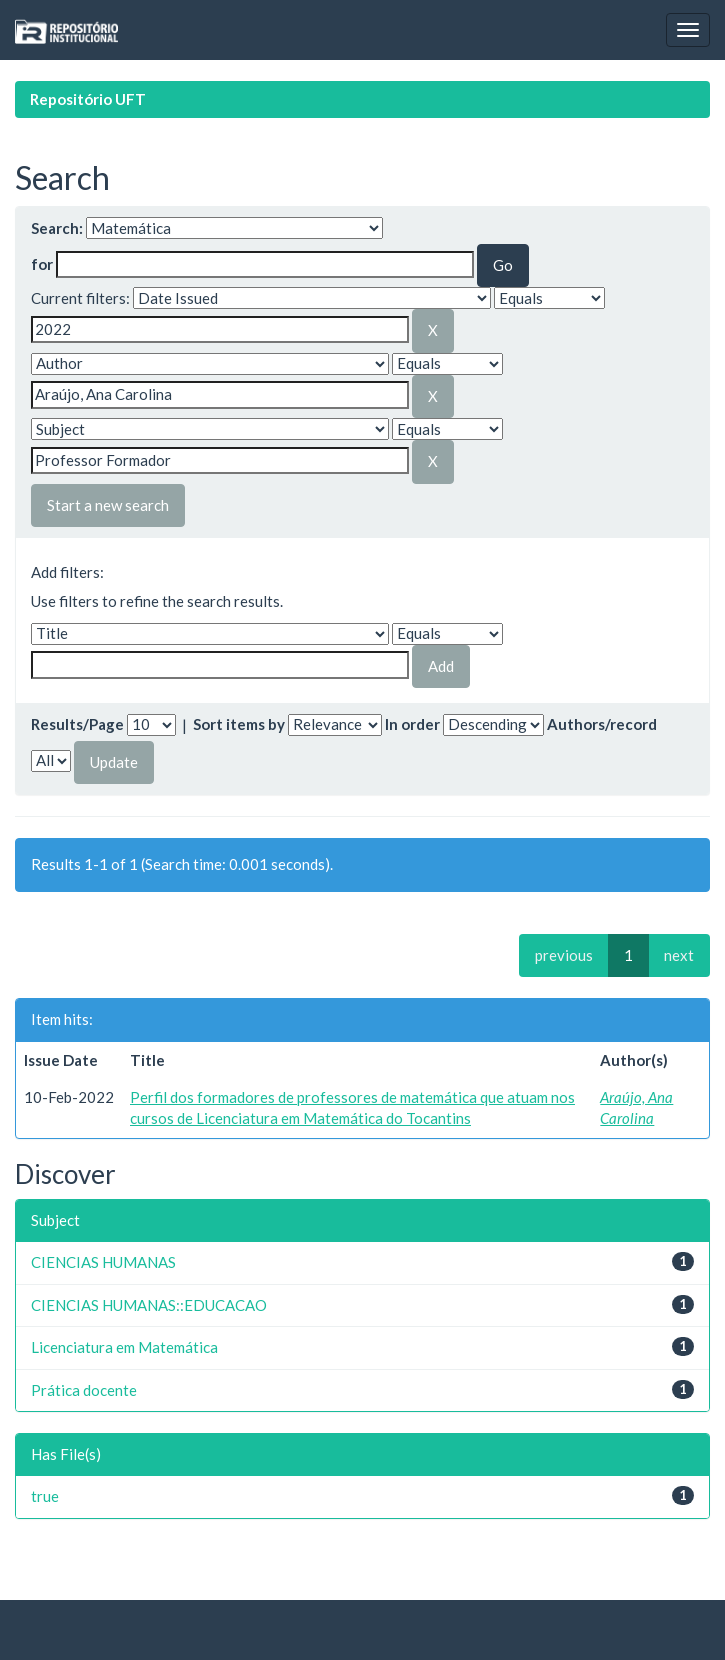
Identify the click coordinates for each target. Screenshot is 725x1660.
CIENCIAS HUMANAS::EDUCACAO (149, 1305)
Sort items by (239, 724)
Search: (57, 228)
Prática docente (84, 1390)
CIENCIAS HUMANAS (103, 1262)
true (45, 1496)
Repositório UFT (88, 99)
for (42, 264)
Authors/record (602, 724)
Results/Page (77, 724)
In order (412, 724)
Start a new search (108, 505)
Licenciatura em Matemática (124, 1347)
